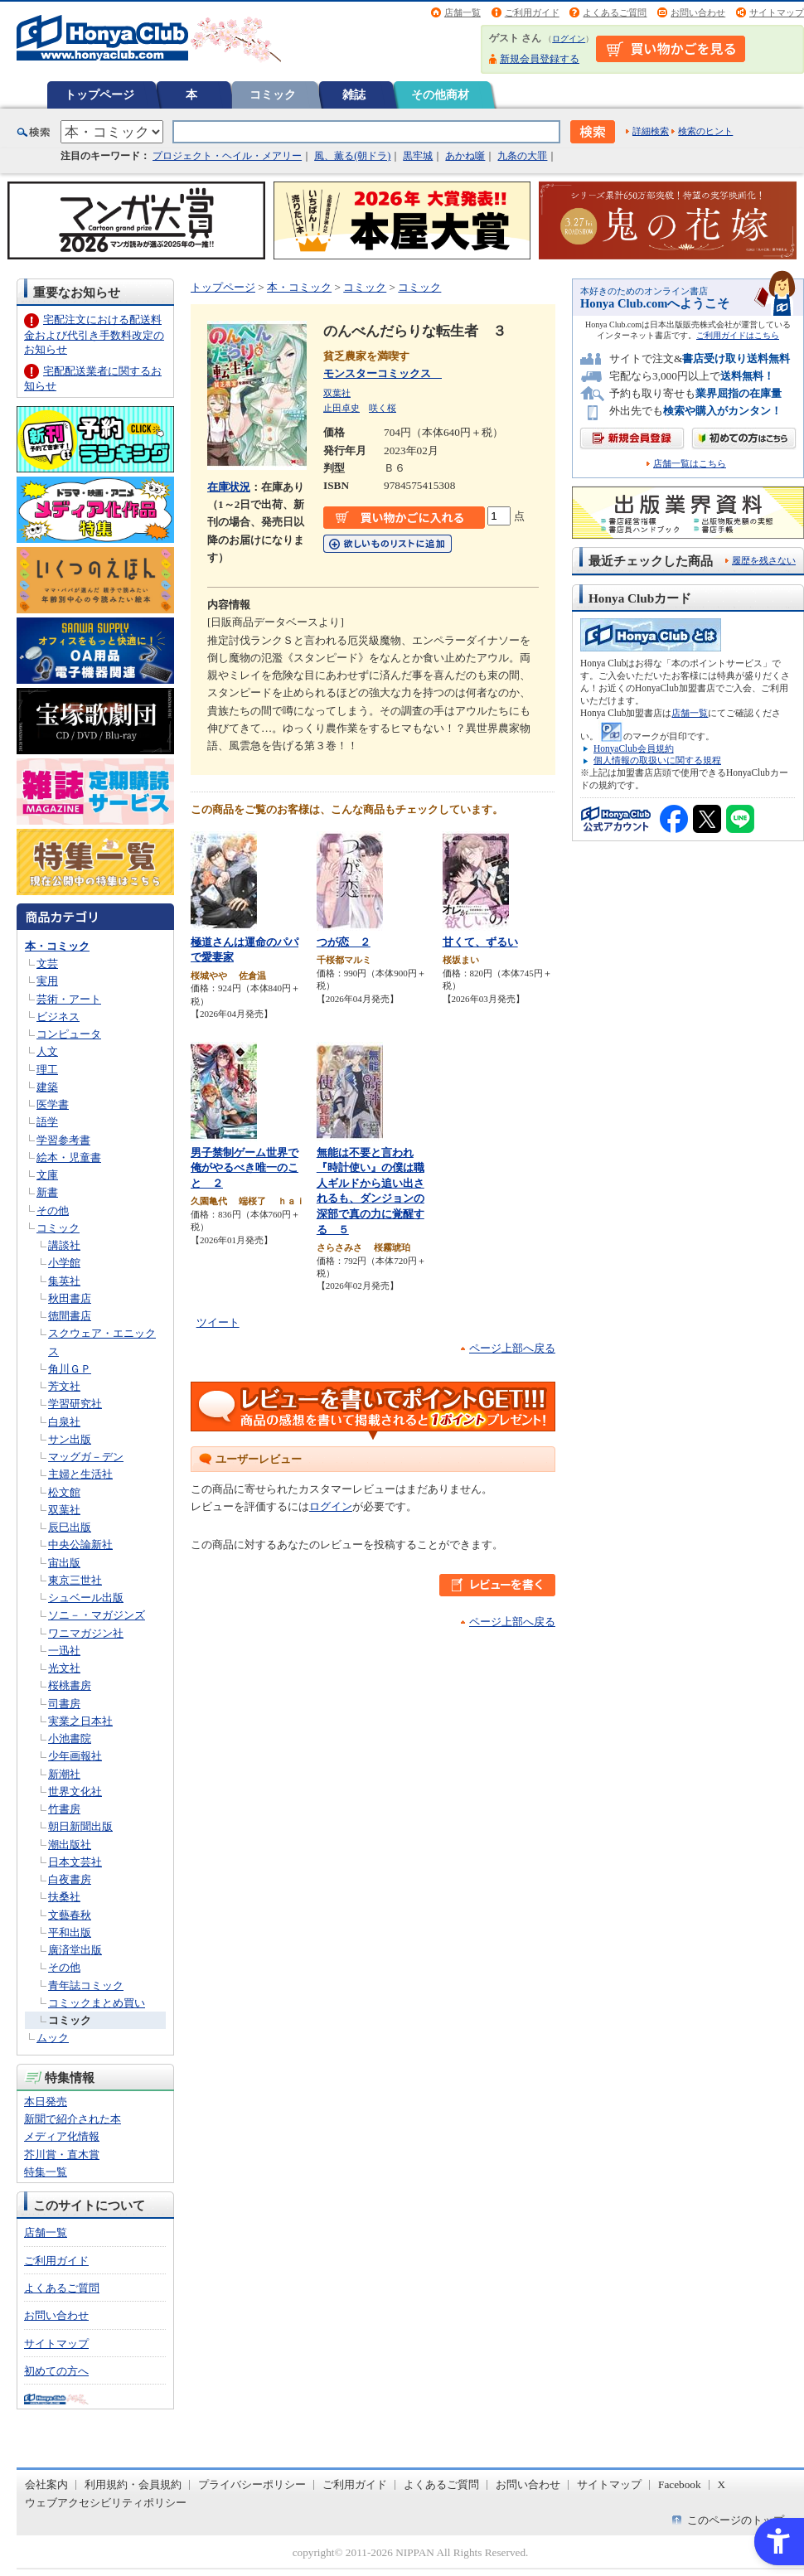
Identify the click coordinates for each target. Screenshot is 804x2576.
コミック (272, 94)
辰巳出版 (69, 1527)
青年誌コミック (86, 1985)
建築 (47, 1087)
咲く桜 (382, 408)
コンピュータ (68, 1034)
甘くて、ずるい (480, 942)
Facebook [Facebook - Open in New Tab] (679, 2484)
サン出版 (69, 1439)
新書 (47, 1192)
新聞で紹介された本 (72, 2119)
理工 (47, 1069)
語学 (47, 1122)
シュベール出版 (86, 1597)
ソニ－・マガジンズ (96, 1615)
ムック (52, 2037)
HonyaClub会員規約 (633, 748)
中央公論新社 (80, 1544)
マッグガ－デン (86, 1456)
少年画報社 (75, 1756)
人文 (47, 1051)
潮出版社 (69, 1844)
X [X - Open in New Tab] (722, 2484)
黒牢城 (418, 156)
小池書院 (69, 1738)
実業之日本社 (80, 1721)
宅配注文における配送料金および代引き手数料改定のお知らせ (94, 334)
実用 (47, 981)
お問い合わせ (698, 12)
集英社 (64, 1281)
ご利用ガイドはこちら (737, 335)
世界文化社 (75, 1791)
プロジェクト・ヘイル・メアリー (227, 156)
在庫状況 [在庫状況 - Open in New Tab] (228, 487)
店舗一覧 (462, 12)
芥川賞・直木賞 (61, 2154)
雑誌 (354, 94)
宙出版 (64, 1563)
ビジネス (58, 1016)
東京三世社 (75, 1580)
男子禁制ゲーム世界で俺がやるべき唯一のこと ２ (244, 1167)
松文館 (64, 1492)
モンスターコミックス (382, 373)
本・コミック (57, 946)
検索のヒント (705, 131)
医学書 (52, 1104)
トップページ (99, 94)
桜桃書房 (69, 1685)
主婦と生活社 (80, 1474)
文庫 (47, 1175)
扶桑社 (64, 1897)
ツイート (218, 1322)
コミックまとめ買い (96, 2003)
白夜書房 (69, 1879)
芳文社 (64, 1386)
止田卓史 (341, 408)
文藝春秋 (69, 1915)
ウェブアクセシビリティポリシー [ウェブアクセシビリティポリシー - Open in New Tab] (105, 2502)
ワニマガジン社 (86, 1633)
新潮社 (64, 1774)
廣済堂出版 (75, 1950)
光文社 (64, 1668)
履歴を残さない (764, 560)
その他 (52, 1210)
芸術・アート (68, 999)
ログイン (568, 38)
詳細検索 (650, 131)
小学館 (64, 1263)
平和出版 (69, 1932)
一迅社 (64, 1650)
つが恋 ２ (344, 942)
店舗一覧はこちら (689, 463)
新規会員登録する (539, 59)
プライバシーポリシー (252, 2484)
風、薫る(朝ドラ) (352, 156)
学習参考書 (63, 1140)
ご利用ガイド (532, 12)
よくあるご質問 (615, 12)
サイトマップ (776, 12)
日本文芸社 (75, 1862)
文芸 (47, 963)
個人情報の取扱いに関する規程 (657, 760)
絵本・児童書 (68, 1157)
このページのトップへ (741, 2520)
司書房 (64, 1703)
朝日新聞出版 (80, 1826)
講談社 (64, 1245)
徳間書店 (69, 1316)
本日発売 (45, 2101)
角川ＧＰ (69, 1369)
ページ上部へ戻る (512, 1348)
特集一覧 (45, 2172)
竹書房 (64, 1809)
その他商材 (440, 94)
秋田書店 (69, 1298)
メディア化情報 (61, 2136)
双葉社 (64, 1509)
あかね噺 (465, 156)
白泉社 (64, 1422)
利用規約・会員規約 (133, 2484)
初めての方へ (56, 2371)
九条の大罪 (522, 156)
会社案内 (46, 2484)
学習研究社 (75, 1403)
